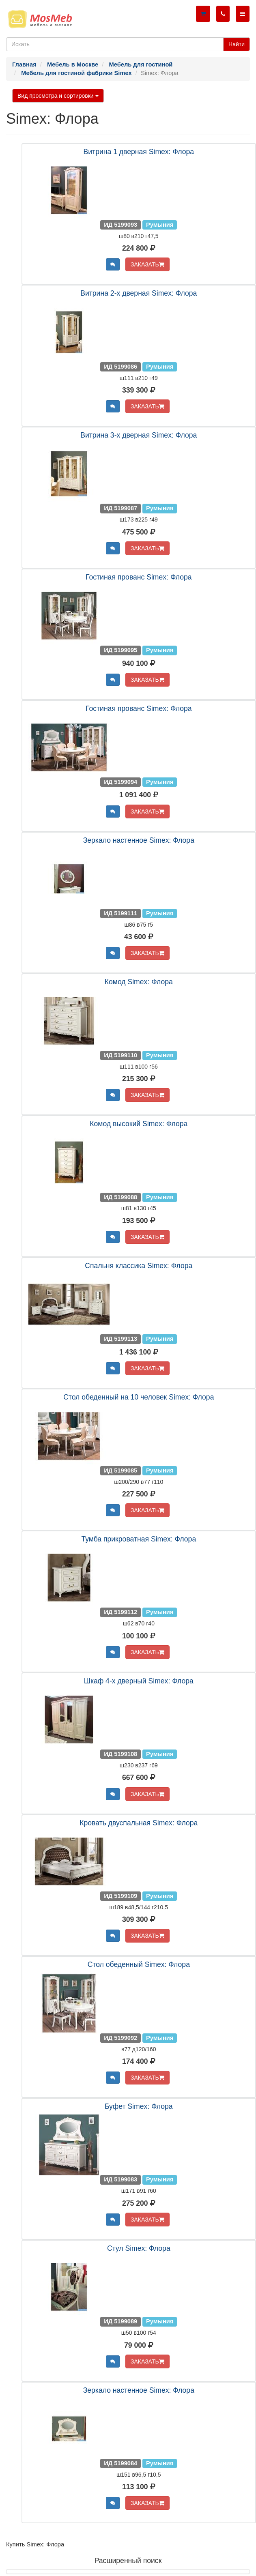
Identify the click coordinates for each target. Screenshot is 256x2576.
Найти (236, 44)
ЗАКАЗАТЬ (147, 264)
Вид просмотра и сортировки (58, 95)
